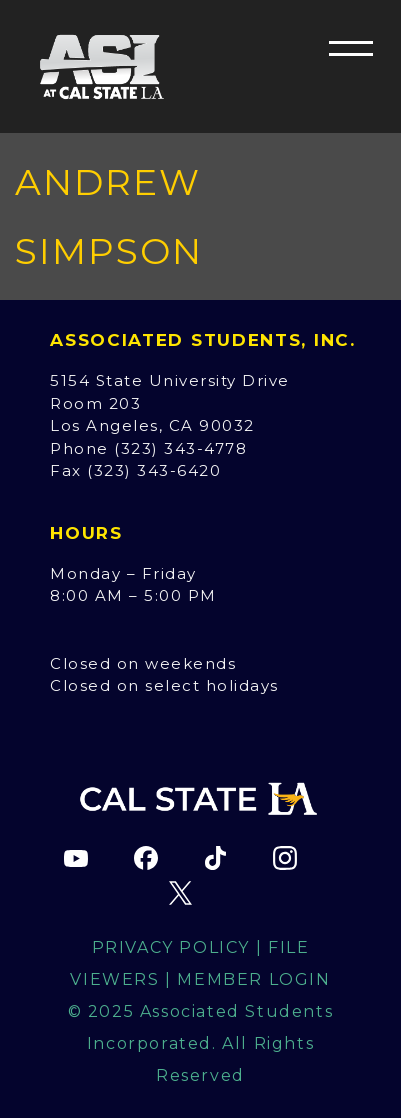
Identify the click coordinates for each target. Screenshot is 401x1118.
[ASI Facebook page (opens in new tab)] (146, 858)
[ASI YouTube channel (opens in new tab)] (76, 858)
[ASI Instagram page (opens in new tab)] (285, 858)
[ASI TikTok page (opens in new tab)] (215, 858)
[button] (351, 48)
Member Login (253, 979)
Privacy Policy (171, 947)
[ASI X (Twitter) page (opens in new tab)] (181, 893)
